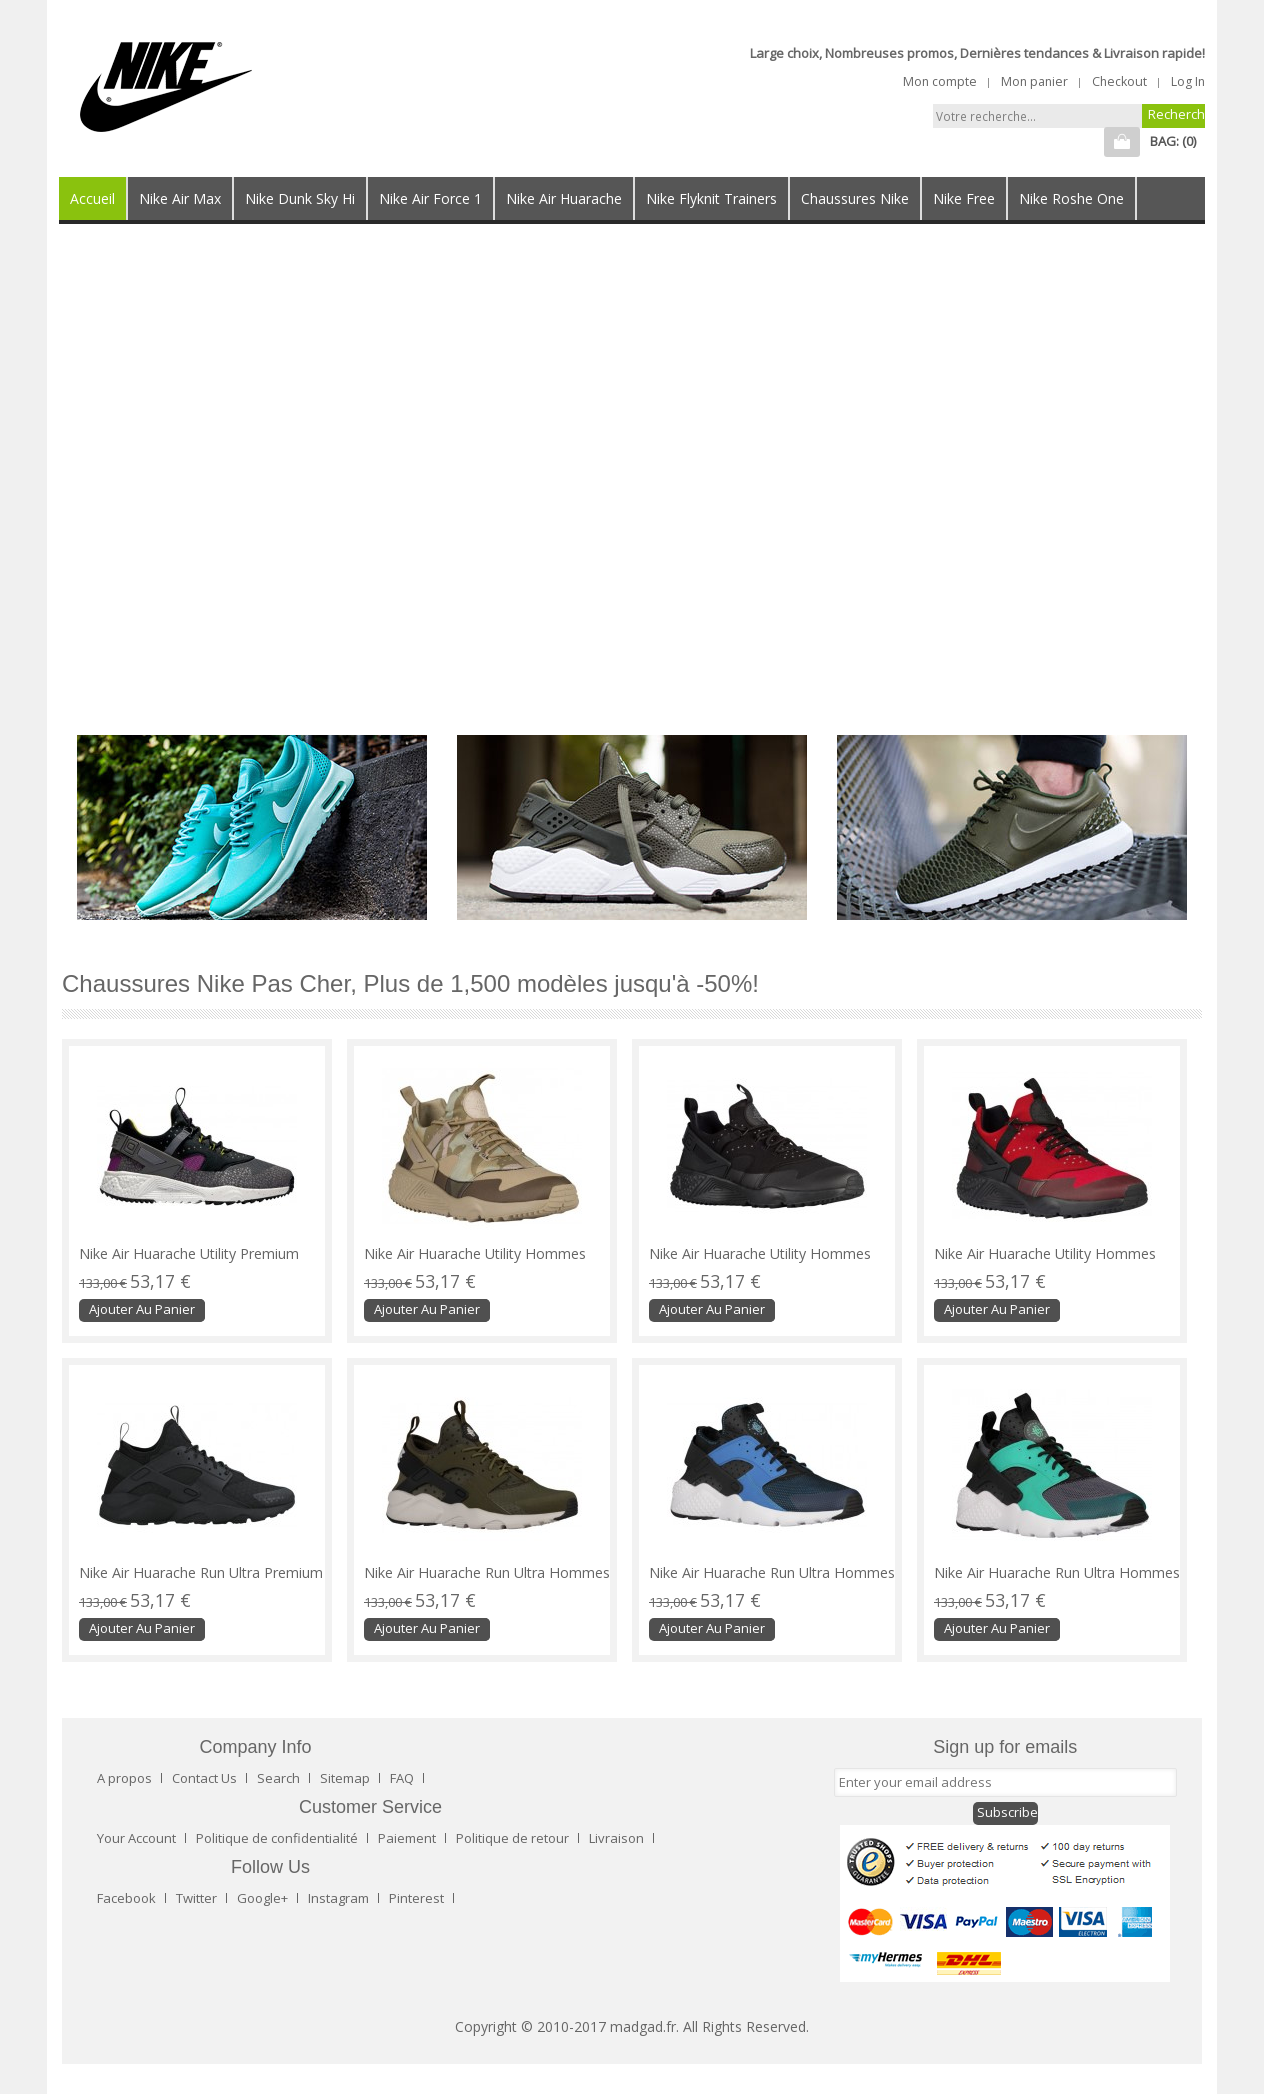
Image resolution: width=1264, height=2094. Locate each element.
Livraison (616, 1838)
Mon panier (1034, 81)
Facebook (126, 1898)
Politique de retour (512, 1838)
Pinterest (416, 1898)
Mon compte (940, 81)
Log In (1188, 81)
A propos (124, 1778)
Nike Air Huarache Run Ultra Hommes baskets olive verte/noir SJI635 (487, 1581)
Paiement (407, 1838)
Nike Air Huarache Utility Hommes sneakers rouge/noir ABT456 (1045, 1262)
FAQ (402, 1778)
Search (278, 1778)
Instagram (338, 1898)
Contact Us (204, 1778)
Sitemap (345, 1778)
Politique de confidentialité (277, 1838)
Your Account (136, 1838)
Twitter (196, 1898)
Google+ (262, 1898)
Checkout (1119, 81)
